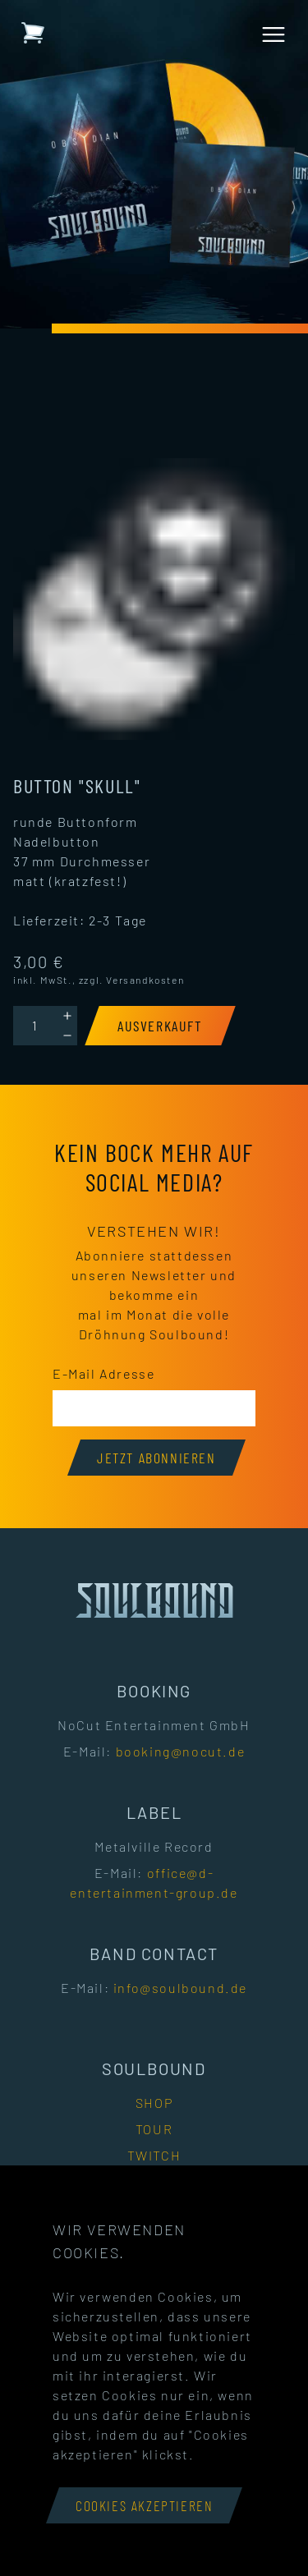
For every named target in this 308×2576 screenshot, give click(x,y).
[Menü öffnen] (274, 34)
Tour (154, 2129)
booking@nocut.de (181, 1751)
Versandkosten (145, 979)
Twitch (154, 2155)
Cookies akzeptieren (144, 2505)
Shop (154, 2102)
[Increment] (67, 1016)
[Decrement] (67, 1035)
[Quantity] (35, 1025)
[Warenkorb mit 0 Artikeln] (33, 33)
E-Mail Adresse (103, 1373)
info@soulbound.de (180, 1987)
